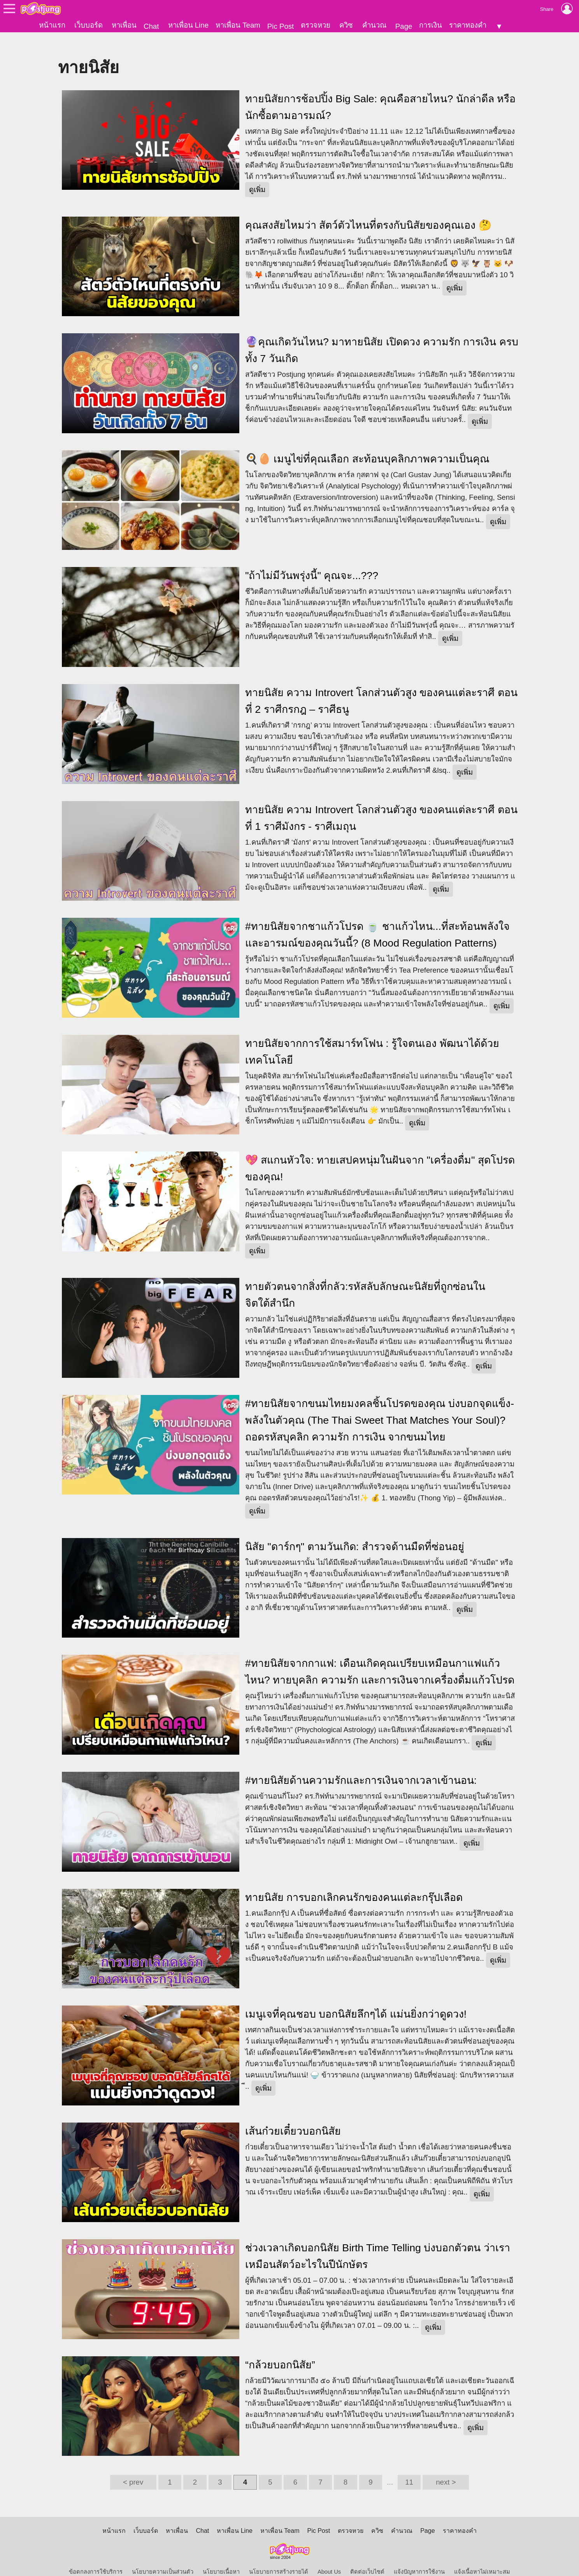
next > (446, 2469)
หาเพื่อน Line (188, 25)
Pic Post (280, 26)
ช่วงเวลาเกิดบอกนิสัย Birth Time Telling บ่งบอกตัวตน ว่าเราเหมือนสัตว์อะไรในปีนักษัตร (377, 2243)
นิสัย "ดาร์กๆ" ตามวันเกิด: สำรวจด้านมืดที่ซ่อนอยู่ (354, 1533)
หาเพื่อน (124, 25)
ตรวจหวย (315, 25)
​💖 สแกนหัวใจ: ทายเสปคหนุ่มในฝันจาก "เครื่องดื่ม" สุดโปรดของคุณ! (380, 1155)
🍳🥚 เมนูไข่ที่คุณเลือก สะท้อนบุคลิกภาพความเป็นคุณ (367, 446)
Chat (151, 26)
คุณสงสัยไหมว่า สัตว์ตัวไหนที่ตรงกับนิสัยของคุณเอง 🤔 (368, 212)
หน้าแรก (52, 25)
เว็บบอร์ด (88, 25)
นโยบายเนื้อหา (221, 2559)
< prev (133, 2469)
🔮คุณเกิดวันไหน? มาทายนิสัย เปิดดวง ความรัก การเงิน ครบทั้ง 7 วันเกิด (381, 337)
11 (409, 2469)
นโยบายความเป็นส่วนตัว (162, 2559)
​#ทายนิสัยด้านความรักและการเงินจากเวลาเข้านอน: (361, 1767)
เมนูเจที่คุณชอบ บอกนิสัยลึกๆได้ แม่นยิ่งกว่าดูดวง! (356, 2001)
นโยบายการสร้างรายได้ (278, 2559)
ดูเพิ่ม (257, 176)
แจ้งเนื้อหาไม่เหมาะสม (482, 2559)
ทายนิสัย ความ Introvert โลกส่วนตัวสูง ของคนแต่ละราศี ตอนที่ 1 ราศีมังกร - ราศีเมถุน (381, 805)
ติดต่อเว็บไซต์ (367, 2559)
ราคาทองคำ (467, 25)
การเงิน (430, 25)
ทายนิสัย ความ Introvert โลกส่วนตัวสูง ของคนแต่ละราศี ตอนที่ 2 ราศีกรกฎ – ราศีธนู (381, 688)
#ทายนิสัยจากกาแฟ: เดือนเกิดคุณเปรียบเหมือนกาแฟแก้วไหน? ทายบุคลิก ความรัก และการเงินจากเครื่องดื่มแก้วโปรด (379, 1659)
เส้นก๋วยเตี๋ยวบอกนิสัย (293, 2118)
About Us (329, 2559)
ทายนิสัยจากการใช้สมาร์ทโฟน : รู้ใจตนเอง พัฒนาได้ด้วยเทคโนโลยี (372, 1038)
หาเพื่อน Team (238, 25)
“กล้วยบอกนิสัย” (280, 2351)
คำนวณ (374, 25)
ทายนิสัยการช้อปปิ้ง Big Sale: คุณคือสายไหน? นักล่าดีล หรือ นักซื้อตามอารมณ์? (380, 94)
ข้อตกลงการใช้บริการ (96, 2559)
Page (403, 26)
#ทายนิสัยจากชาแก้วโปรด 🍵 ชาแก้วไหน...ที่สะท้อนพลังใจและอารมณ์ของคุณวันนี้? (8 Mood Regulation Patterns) (377, 921)
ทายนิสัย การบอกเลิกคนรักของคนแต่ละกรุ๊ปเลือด (354, 1884)
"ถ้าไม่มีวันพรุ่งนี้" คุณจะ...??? (311, 563)
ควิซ (346, 25)
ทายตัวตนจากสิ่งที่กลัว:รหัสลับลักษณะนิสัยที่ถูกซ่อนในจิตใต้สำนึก (365, 1282)
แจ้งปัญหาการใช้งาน (419, 2559)
